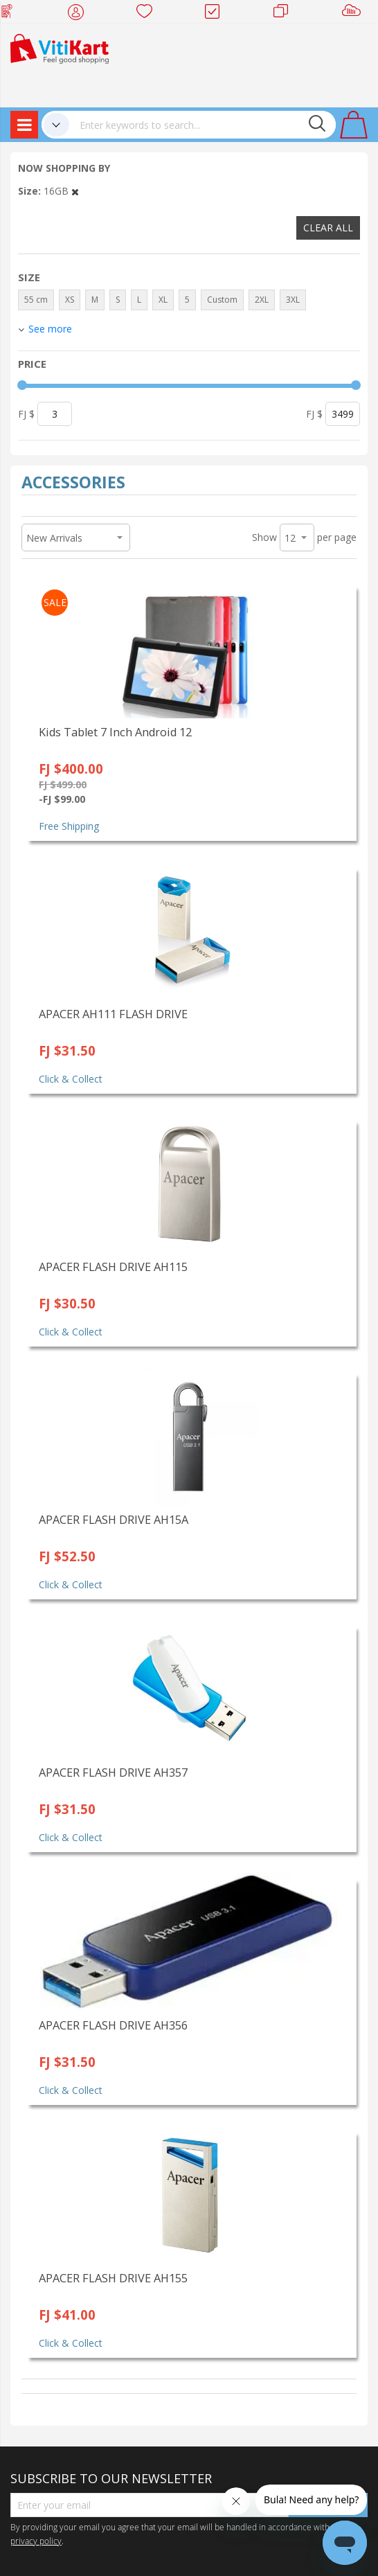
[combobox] (202, 125)
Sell (354, 13)
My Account (80, 13)
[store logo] (59, 47)
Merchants (285, 13)
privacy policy (36, 2540)
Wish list (148, 13)
